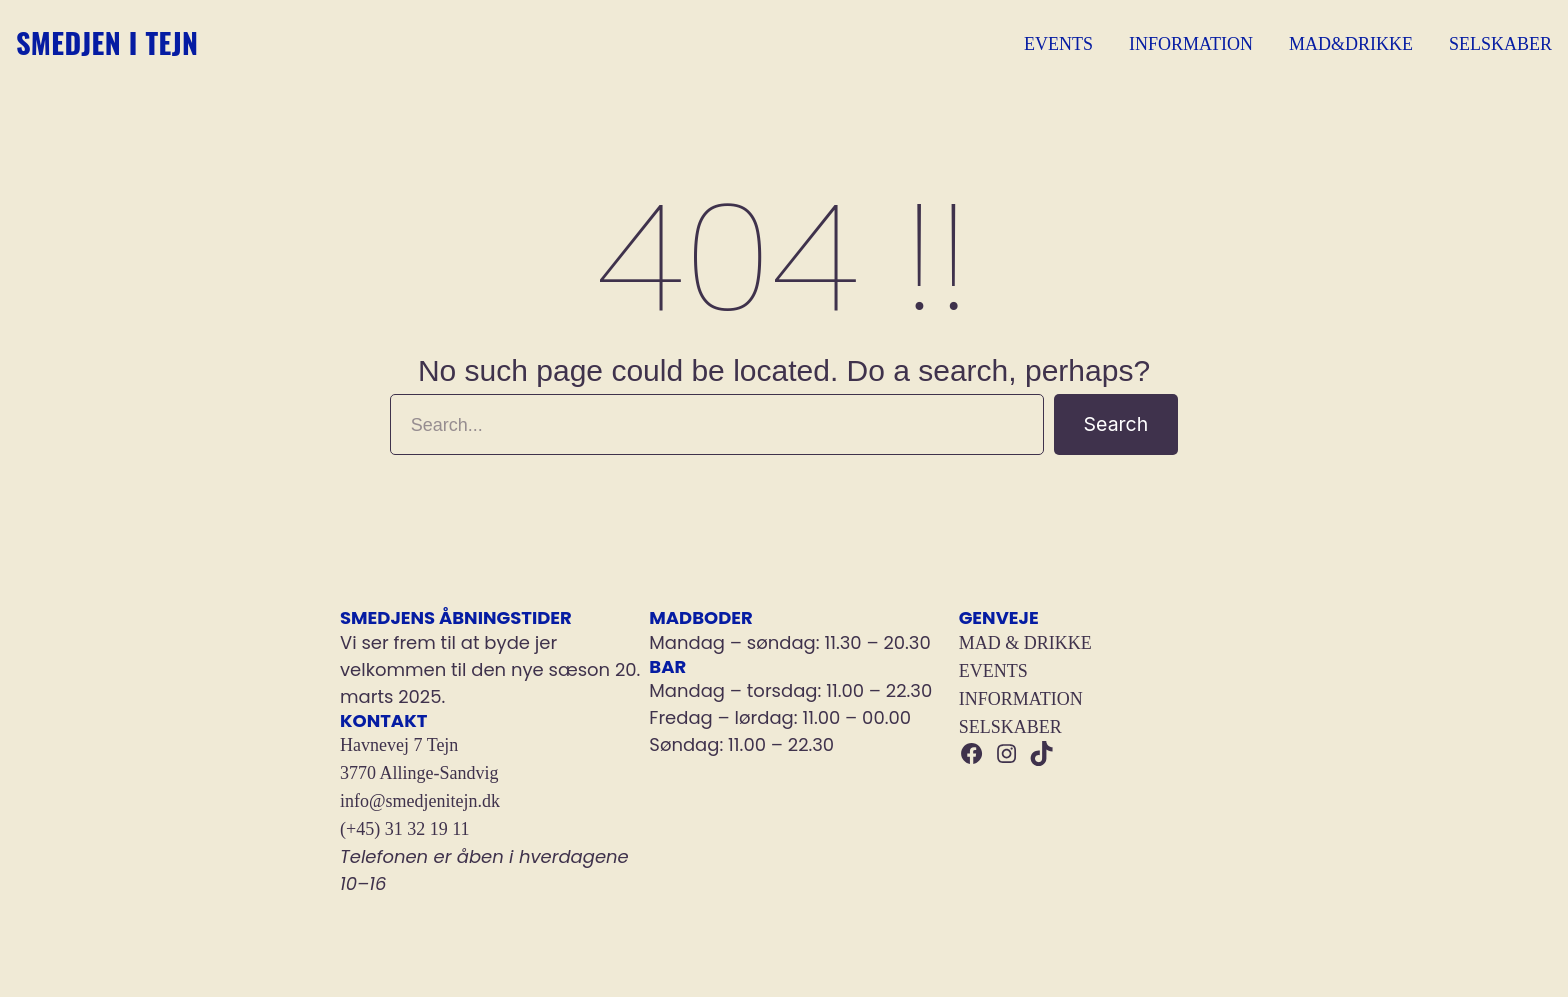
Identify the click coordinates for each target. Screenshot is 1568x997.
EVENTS (993, 671)
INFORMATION (1021, 699)
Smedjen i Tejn (142, 43)
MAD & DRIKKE (1025, 643)
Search (1121, 424)
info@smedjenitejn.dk (420, 801)
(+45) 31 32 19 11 (404, 829)
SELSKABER (1010, 727)
